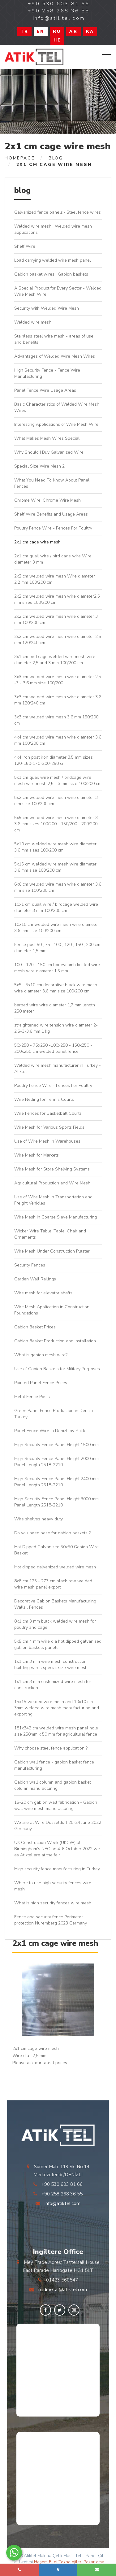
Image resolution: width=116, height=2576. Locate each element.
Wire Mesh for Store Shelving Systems (52, 1169)
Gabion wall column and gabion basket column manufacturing (52, 1785)
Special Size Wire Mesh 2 (39, 466)
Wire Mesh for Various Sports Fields (49, 1127)
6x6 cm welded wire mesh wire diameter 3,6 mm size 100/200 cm (57, 887)
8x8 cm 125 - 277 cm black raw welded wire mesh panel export (53, 1584)
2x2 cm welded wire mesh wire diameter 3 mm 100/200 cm (56, 619)
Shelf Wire (24, 246)
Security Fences (29, 1265)
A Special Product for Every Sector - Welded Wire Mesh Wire (57, 291)
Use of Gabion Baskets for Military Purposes (57, 1369)
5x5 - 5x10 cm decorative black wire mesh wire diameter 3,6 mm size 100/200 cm (55, 988)
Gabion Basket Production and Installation (55, 1341)
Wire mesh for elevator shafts (43, 1293)
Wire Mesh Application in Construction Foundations (51, 1310)
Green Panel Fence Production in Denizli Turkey (53, 1414)
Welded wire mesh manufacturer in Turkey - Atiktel (57, 1068)
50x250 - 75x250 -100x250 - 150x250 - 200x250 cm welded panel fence (53, 1048)
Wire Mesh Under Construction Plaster (52, 1251)
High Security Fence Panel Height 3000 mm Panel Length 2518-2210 (56, 1502)
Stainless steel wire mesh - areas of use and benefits (53, 339)
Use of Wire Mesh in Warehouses (47, 1141)
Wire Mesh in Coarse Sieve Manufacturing (55, 1217)
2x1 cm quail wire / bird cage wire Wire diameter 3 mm (53, 559)
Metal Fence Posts (32, 1397)
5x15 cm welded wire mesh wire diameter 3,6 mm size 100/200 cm (55, 867)
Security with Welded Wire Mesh (46, 308)
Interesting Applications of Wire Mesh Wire (56, 424)
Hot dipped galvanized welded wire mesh (55, 1567)
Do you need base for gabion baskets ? (52, 1533)
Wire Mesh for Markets (36, 1155)
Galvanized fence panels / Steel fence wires (57, 212)
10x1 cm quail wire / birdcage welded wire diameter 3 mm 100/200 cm (56, 907)
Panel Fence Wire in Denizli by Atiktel (51, 1431)
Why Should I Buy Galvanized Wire (49, 452)
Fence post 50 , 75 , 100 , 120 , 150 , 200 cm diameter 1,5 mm (57, 948)
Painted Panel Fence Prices (40, 1383)
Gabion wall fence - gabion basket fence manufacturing (54, 1765)
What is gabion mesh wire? (40, 1355)
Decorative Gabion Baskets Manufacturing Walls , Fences (55, 1604)
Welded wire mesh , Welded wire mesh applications (53, 229)
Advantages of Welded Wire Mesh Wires (54, 356)
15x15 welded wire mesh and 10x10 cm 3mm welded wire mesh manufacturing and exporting (56, 1708)
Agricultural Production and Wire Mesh (52, 1183)
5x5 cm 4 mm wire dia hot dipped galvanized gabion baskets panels (57, 1644)
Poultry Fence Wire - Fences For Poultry (53, 528)
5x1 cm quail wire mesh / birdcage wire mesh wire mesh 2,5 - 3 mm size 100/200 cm (57, 780)
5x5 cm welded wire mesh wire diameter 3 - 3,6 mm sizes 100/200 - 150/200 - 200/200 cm (57, 824)
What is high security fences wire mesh (52, 1903)
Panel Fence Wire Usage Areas (45, 390)
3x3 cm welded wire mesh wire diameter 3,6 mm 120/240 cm (57, 700)
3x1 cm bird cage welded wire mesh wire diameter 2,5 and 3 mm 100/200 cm (54, 660)
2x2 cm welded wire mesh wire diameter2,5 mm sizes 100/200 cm (57, 599)
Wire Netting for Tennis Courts (44, 1099)
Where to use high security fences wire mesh (52, 1886)
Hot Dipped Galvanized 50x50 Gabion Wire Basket (56, 1550)
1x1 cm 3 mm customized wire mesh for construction (52, 1685)
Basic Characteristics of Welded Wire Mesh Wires (56, 407)
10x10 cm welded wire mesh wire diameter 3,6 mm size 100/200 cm (56, 928)
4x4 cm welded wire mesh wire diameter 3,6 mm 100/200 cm (57, 740)
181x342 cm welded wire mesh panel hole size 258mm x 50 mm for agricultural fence (56, 1731)
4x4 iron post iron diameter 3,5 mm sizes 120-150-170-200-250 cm (53, 760)
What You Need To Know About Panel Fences (51, 483)
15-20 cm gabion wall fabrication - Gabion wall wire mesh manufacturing (55, 1805)
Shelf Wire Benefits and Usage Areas (51, 514)
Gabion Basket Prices (35, 1327)
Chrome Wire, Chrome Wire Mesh (47, 500)
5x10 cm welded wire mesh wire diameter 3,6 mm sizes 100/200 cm (55, 847)
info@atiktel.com (62, 2203)
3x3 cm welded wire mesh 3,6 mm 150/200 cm (56, 720)
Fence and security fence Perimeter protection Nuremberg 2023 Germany (50, 1920)
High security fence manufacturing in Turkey (57, 1869)
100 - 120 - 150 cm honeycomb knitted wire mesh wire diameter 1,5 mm (57, 968)
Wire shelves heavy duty (38, 1519)
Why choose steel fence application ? (51, 1748)
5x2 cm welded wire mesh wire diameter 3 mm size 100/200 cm (56, 801)
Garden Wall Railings (35, 1279)
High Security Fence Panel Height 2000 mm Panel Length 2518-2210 (56, 1462)
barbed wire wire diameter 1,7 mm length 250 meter (54, 1008)
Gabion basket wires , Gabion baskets (51, 274)
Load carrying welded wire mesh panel (52, 260)
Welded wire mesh (32, 322)
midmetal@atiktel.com (62, 2289)
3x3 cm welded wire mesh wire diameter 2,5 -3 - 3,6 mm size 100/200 (57, 680)
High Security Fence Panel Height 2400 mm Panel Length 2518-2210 (56, 1482)
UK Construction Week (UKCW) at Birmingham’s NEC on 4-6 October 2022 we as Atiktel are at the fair (57, 1849)
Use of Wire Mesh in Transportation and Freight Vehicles (53, 1200)
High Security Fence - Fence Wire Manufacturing (47, 373)
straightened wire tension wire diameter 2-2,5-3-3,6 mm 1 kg (56, 1028)
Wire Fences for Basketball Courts (48, 1113)
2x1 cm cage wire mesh (37, 542)
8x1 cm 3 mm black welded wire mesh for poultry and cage (55, 1624)
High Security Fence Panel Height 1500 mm (56, 1445)
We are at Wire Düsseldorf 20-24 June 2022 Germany (57, 1826)
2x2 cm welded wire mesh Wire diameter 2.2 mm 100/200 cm (54, 579)
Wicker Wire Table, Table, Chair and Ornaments (50, 1234)
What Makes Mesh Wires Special (46, 438)
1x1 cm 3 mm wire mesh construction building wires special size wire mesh (51, 1664)
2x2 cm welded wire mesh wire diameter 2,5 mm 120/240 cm (57, 640)
